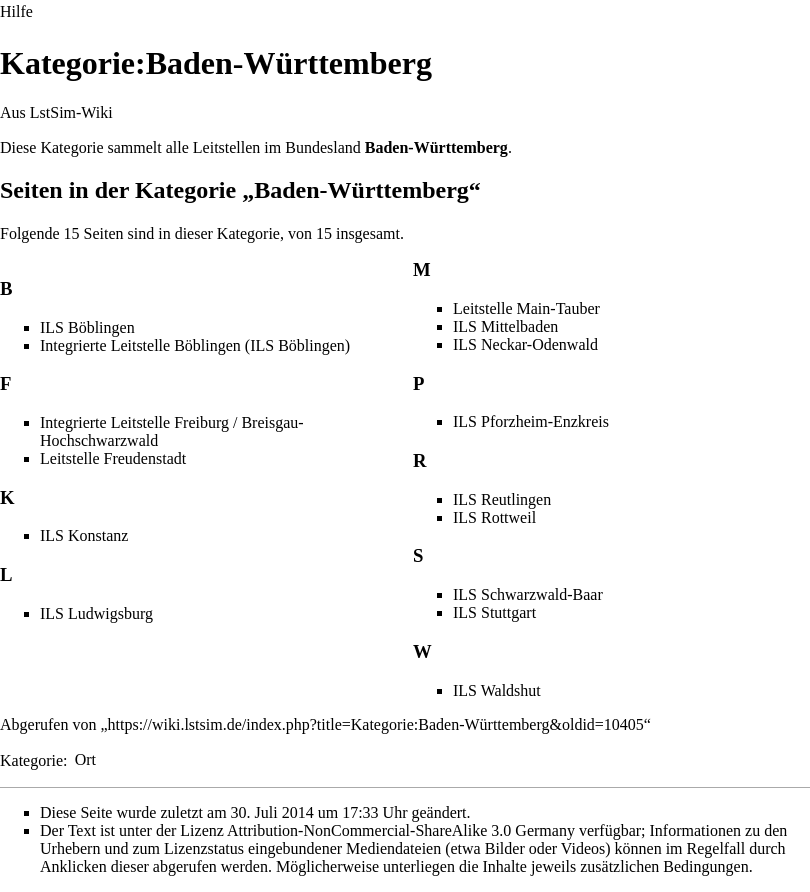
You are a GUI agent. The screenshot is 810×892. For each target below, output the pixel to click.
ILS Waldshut (497, 690)
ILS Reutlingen (502, 499)
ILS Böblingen (87, 327)
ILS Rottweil (494, 517)
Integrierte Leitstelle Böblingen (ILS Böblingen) (195, 345)
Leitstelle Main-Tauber (526, 308)
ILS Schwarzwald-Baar (528, 594)
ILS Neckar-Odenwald (525, 344)
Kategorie (31, 759)
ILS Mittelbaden (505, 326)
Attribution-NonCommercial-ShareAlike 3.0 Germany (401, 830)
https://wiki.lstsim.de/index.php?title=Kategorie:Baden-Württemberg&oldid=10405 (376, 724)
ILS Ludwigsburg (96, 613)
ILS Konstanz (84, 535)
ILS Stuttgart (494, 612)
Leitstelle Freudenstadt (113, 458)
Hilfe (16, 11)
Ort (85, 759)
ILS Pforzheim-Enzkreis (531, 421)
